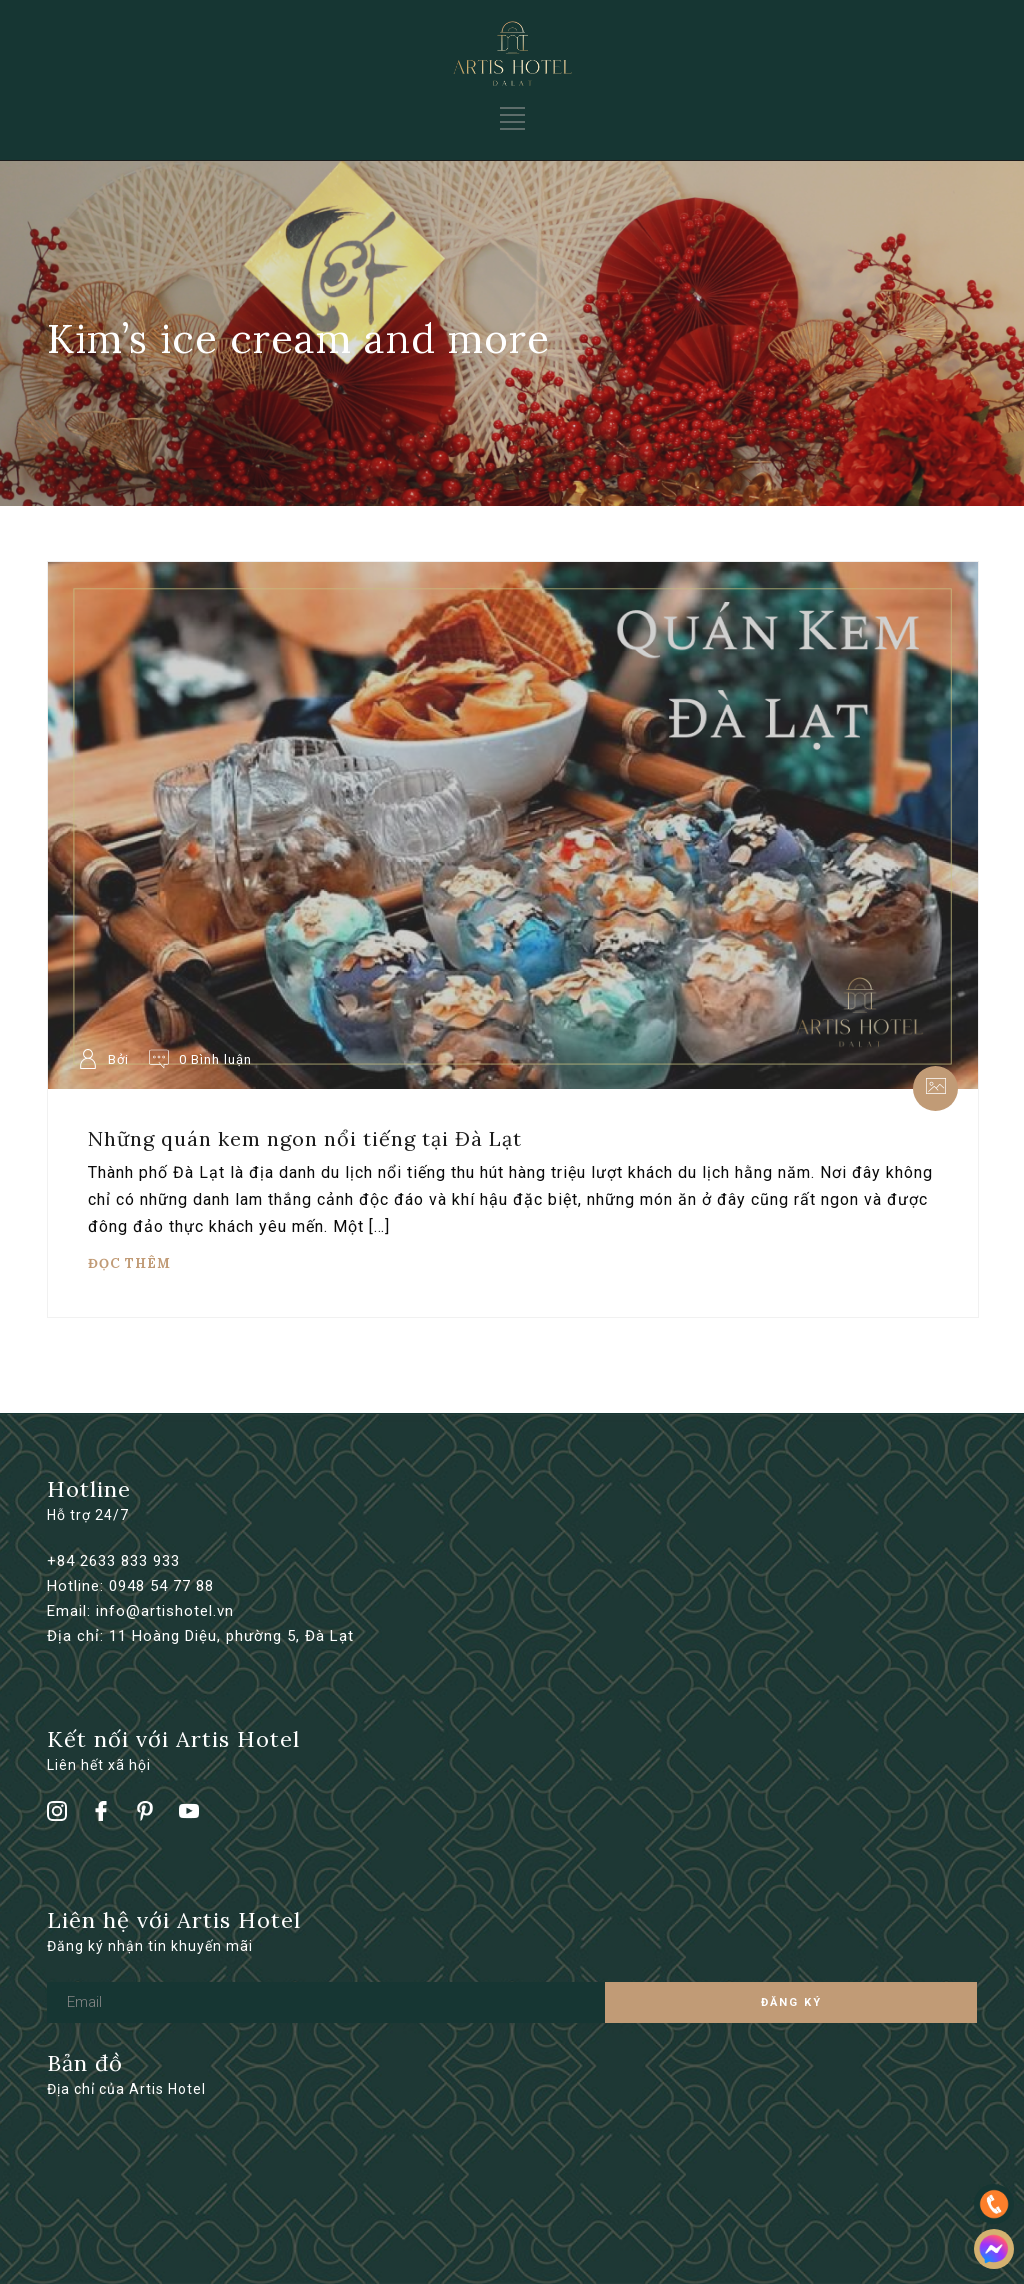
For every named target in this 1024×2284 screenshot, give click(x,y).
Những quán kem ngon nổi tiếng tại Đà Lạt (305, 1138)
